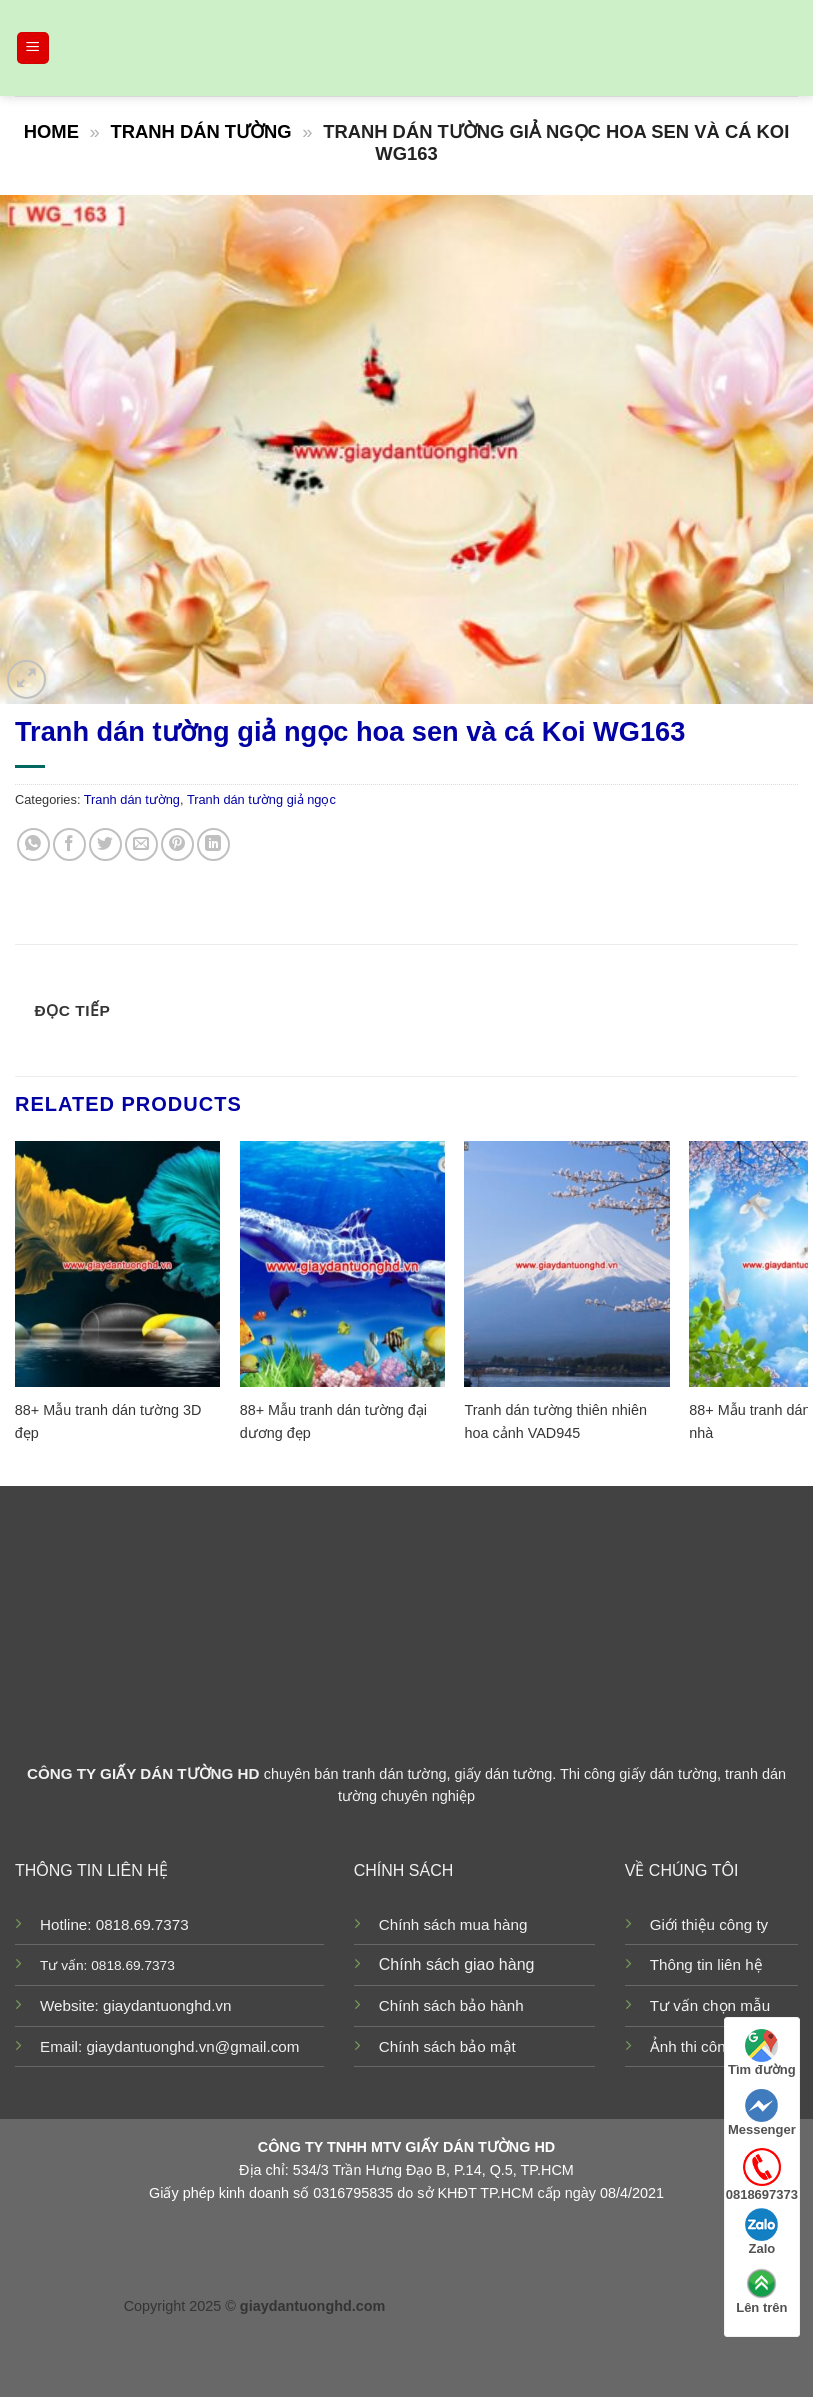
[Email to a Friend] (141, 844)
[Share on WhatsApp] (33, 844)
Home (51, 131)
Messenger (762, 2113)
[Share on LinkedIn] (213, 844)
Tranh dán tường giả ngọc (261, 799)
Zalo (761, 2232)
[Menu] (33, 48)
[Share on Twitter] (105, 844)
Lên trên (761, 2291)
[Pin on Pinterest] (177, 844)
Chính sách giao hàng (457, 1964)
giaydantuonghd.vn (167, 2005)
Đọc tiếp (73, 1010)
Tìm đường (762, 2053)
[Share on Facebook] (69, 844)
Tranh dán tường (200, 131)
